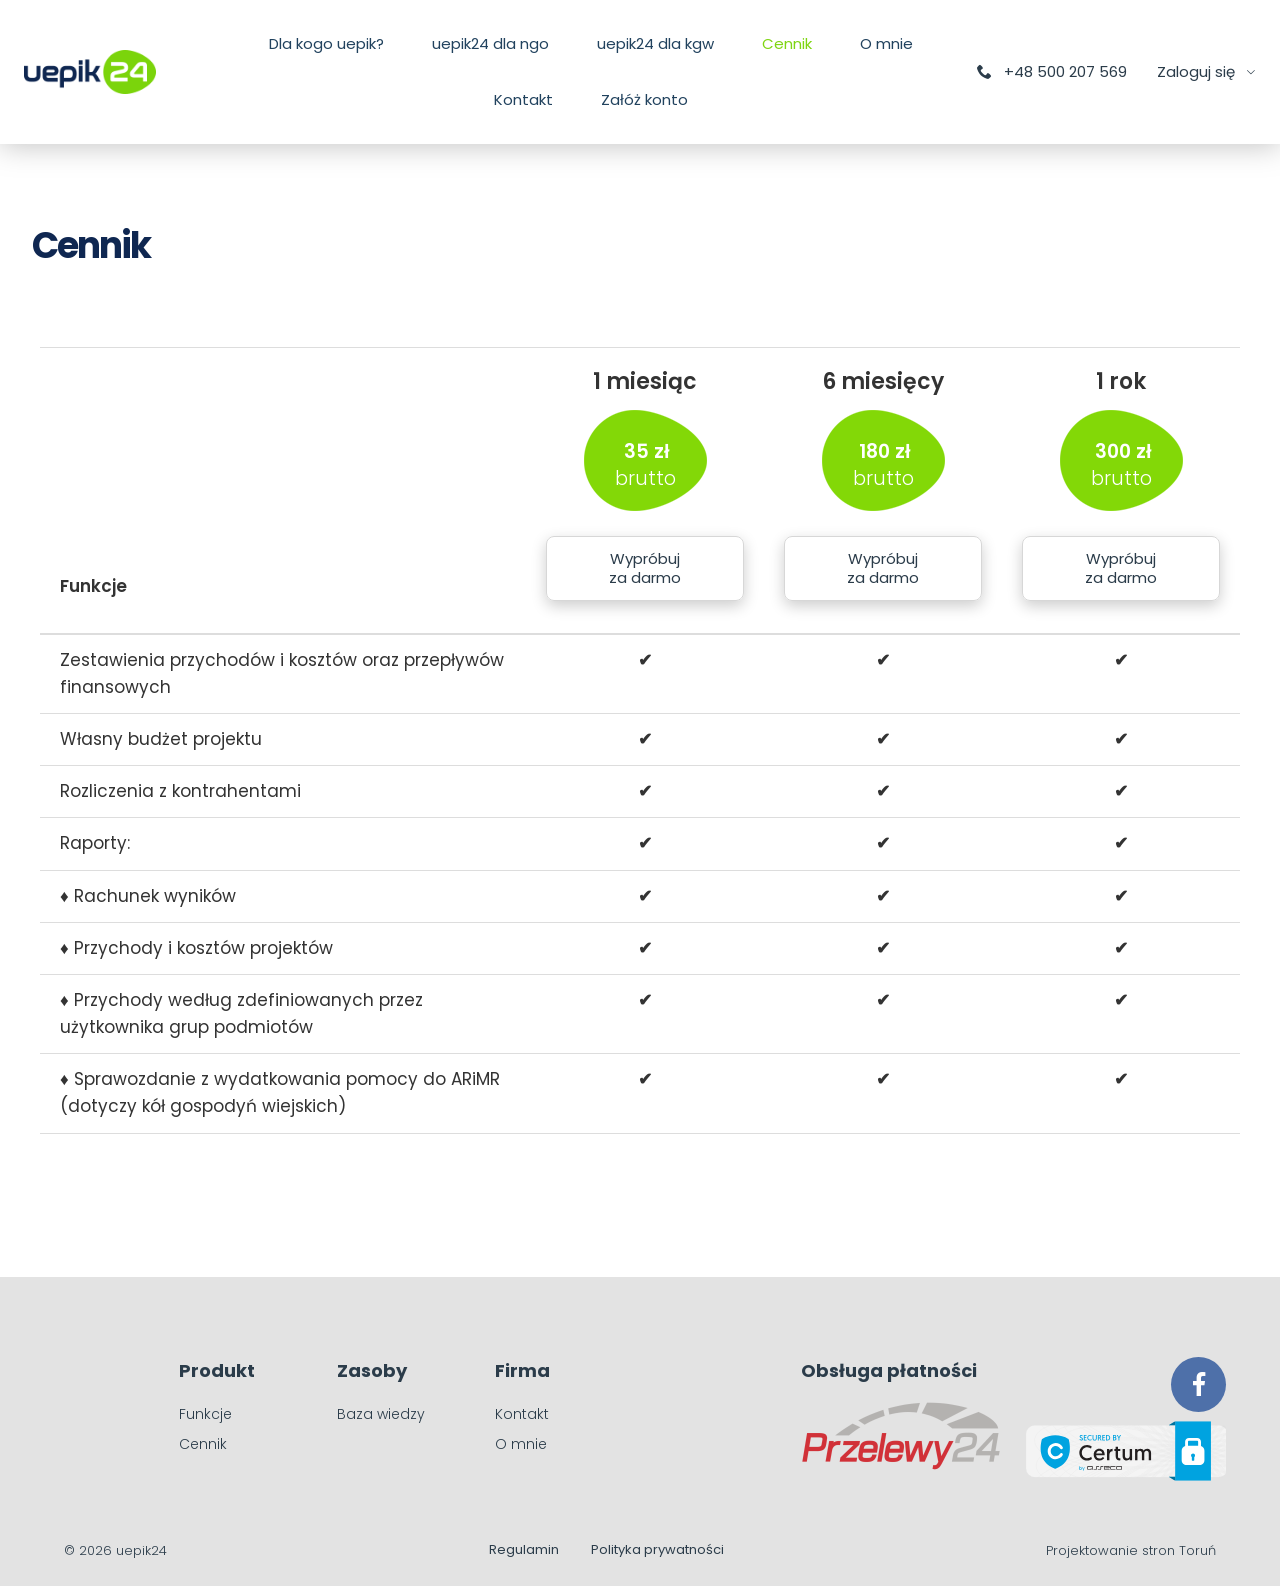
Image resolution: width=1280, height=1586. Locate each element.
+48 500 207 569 (1051, 71)
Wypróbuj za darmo (645, 568)
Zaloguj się (1198, 71)
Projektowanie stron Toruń (1131, 1550)
